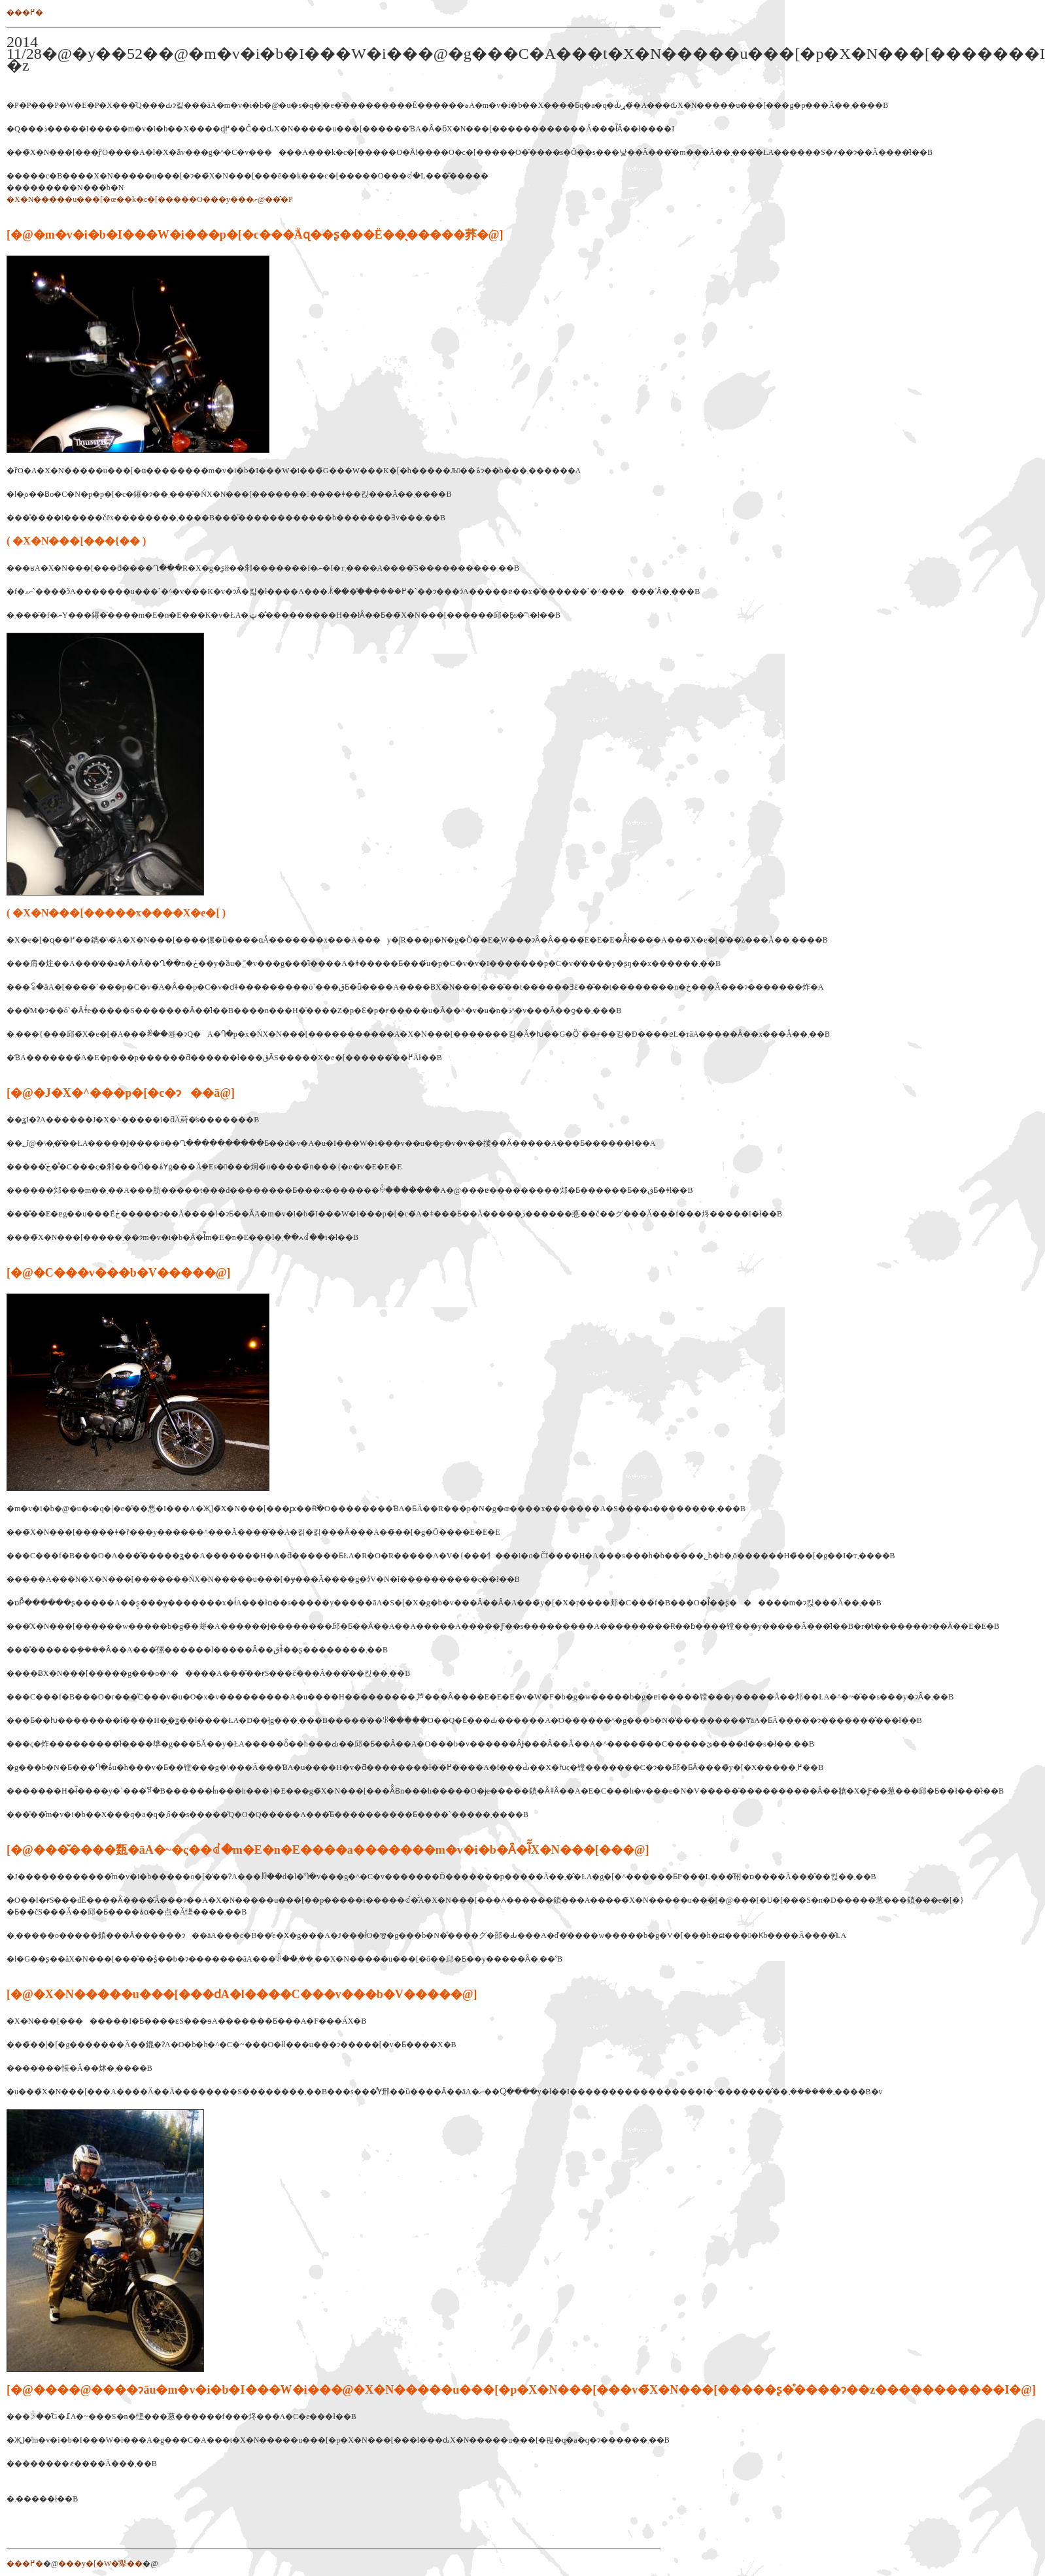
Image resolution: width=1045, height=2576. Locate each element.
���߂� (25, 12)
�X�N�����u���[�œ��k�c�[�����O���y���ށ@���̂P (150, 199)
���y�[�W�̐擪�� (100, 2563)
